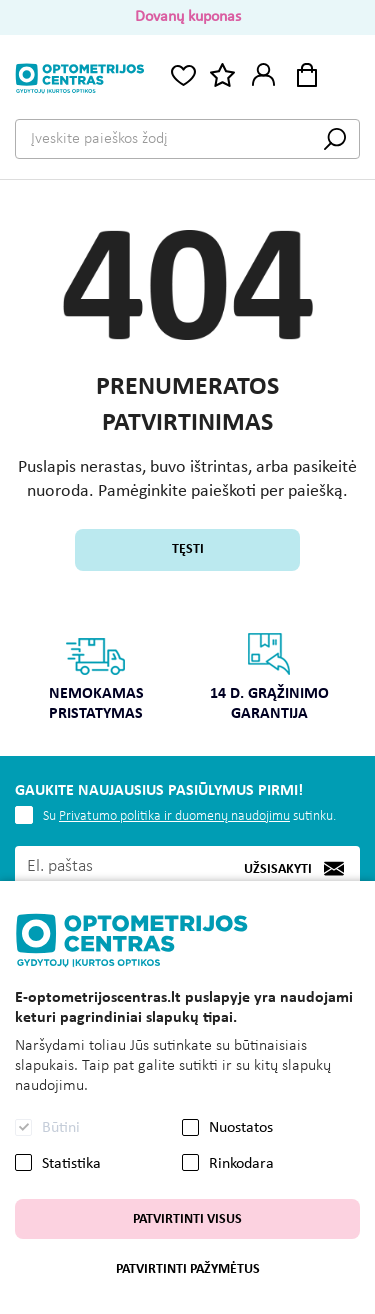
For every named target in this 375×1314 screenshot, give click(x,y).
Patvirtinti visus (187, 1219)
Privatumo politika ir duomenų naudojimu (174, 816)
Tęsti (188, 549)
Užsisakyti (278, 869)
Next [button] (348, 660)
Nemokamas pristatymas (96, 676)
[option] (96, 683)
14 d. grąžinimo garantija (269, 676)
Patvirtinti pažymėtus (188, 1269)
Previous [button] (26, 660)
